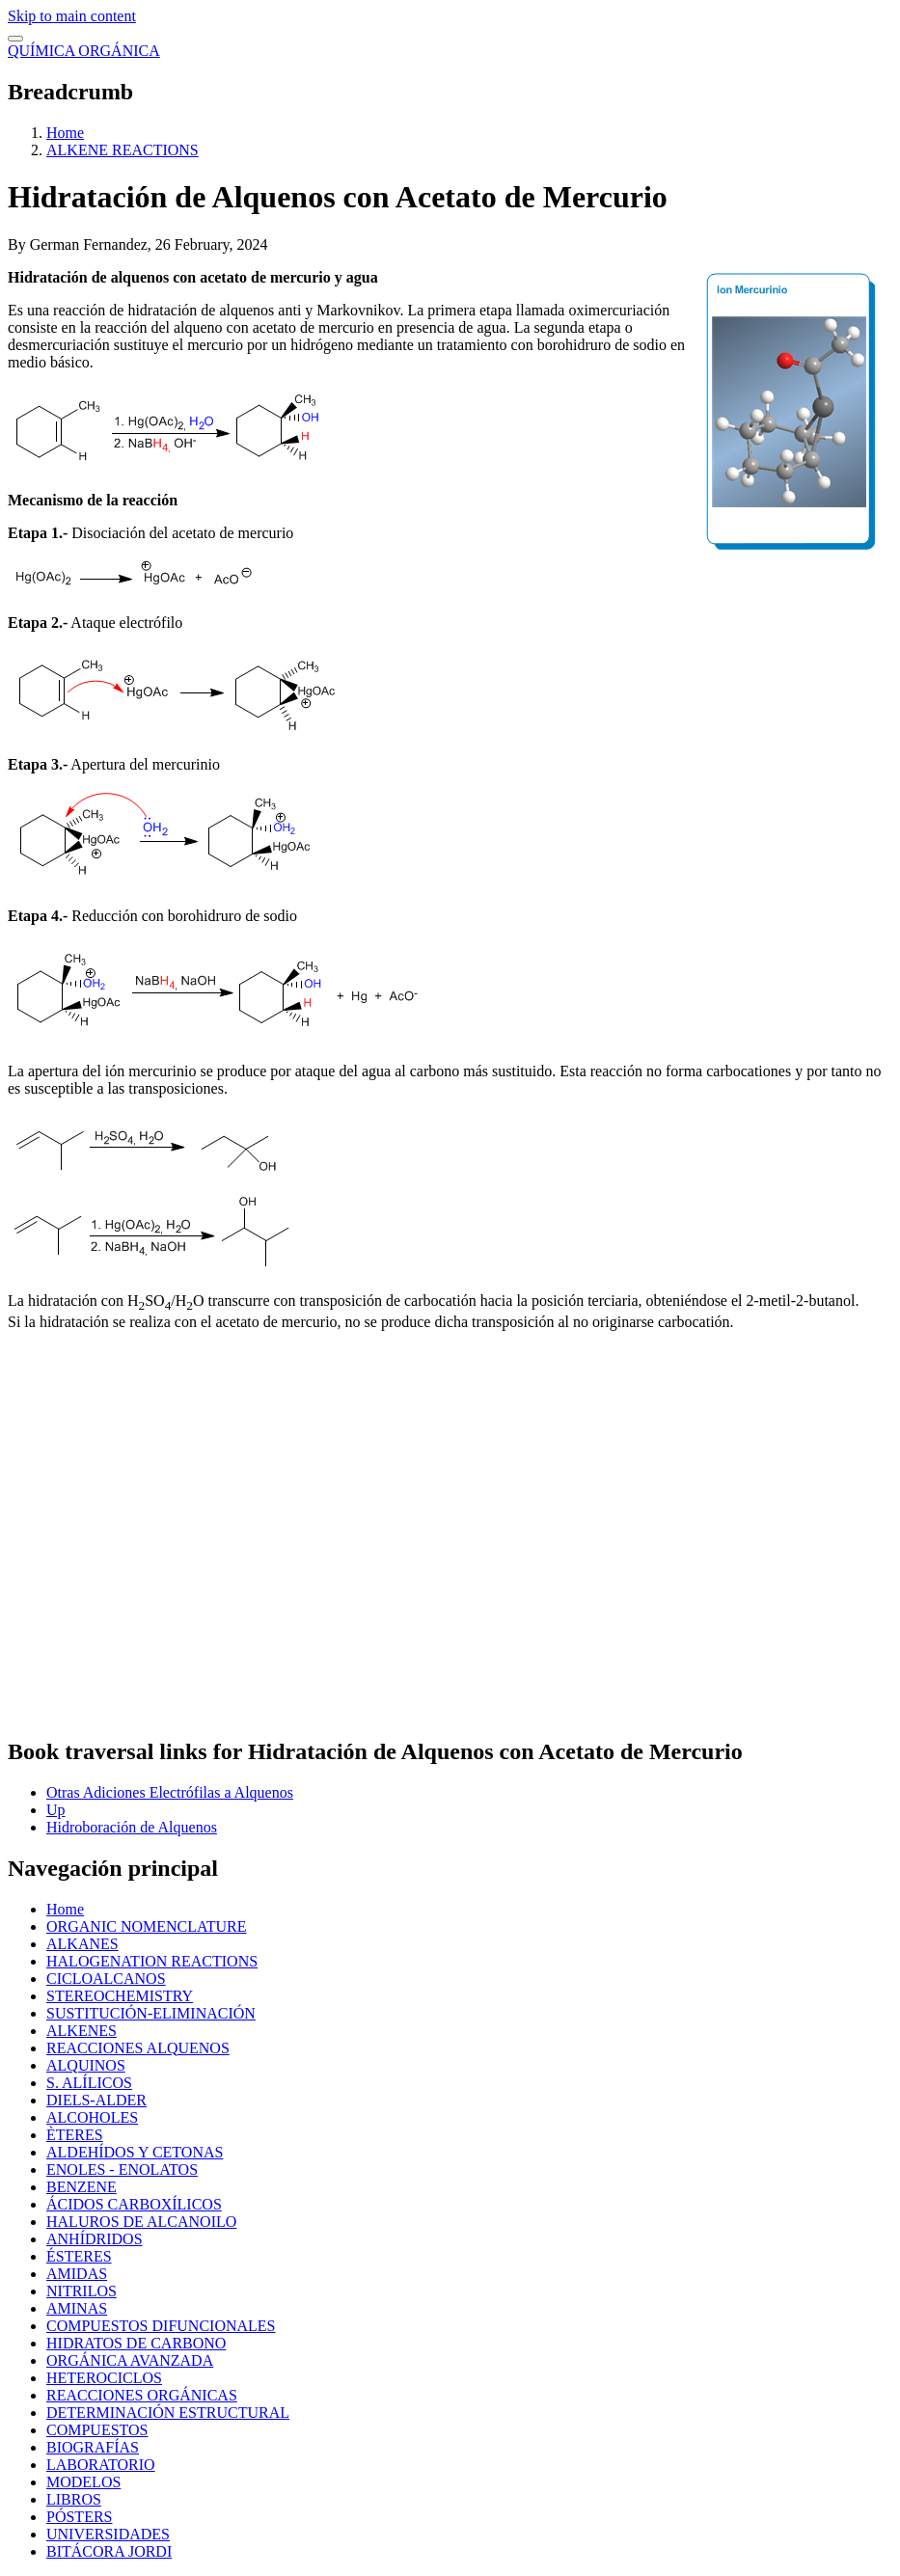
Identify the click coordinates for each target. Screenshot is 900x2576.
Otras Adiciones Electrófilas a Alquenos (169, 1792)
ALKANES (82, 1944)
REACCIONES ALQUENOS (138, 2048)
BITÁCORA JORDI (109, 2551)
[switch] (15, 38)
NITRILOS (81, 2291)
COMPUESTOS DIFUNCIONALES (161, 2326)
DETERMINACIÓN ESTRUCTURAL (167, 2412)
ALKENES (81, 2030)
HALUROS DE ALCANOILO (141, 2221)
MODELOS (83, 2482)
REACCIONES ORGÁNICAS (141, 2395)
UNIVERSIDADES (108, 2534)
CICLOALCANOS (106, 1978)
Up (56, 1810)
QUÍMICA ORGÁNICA (84, 50)
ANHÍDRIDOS (94, 2239)
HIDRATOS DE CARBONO (136, 2343)
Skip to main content (72, 16)
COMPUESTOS (97, 2430)
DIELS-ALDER (96, 2100)
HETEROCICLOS (104, 2378)
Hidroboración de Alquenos (131, 1827)
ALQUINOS (85, 2065)
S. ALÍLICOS (89, 2082)
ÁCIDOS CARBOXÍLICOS (134, 2204)
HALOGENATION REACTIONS (152, 1961)
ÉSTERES (79, 2256)
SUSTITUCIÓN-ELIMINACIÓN (151, 2013)
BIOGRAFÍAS (92, 2447)
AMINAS (76, 2308)
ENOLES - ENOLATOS (122, 2169)
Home (65, 132)
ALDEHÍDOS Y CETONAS (134, 2152)
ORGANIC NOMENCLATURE (146, 1926)
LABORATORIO (100, 2464)
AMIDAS (76, 2273)
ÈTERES (74, 2135)
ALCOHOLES (92, 2117)
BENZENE (81, 2187)
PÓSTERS (79, 2516)
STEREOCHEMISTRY (119, 1996)
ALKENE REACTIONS (122, 150)
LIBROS (73, 2499)
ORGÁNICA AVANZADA (129, 2360)
